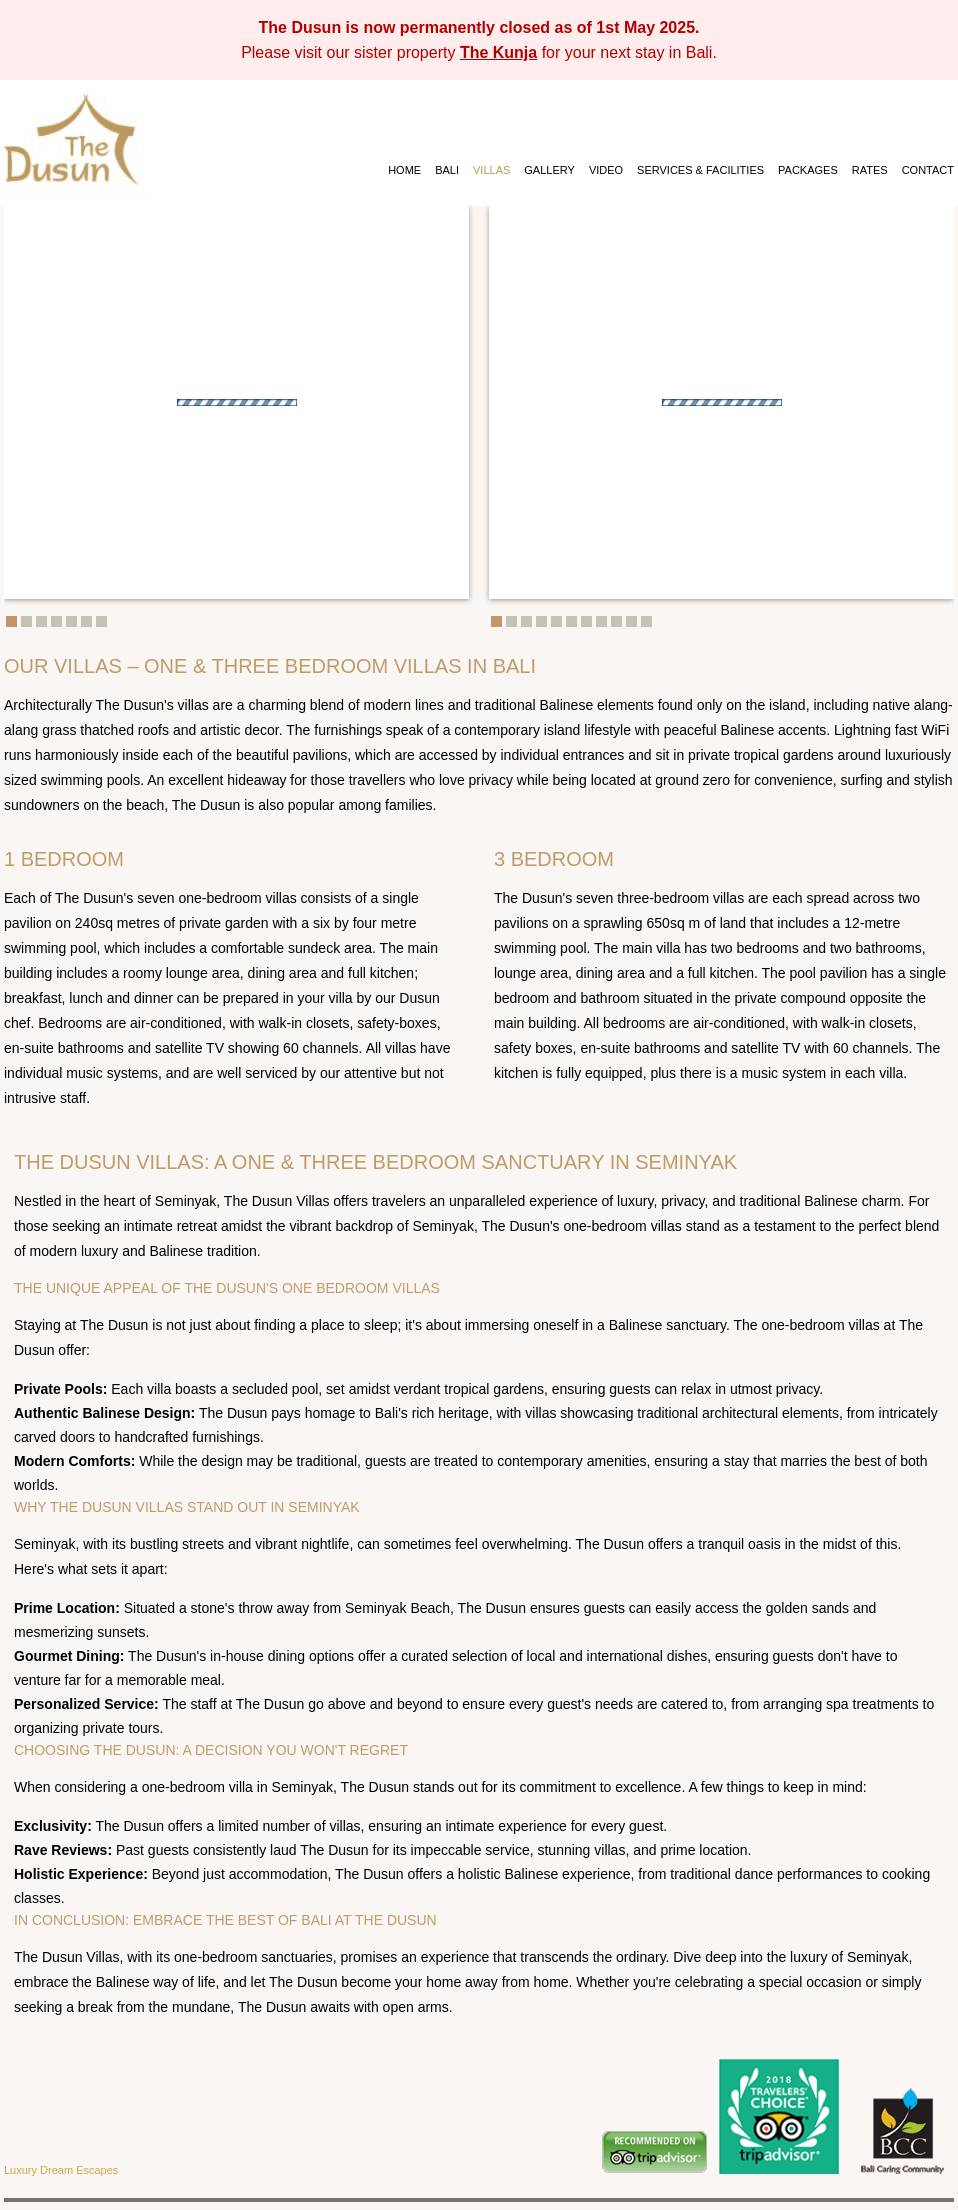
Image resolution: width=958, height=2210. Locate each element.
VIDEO (606, 170)
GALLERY (549, 170)
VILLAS (491, 170)
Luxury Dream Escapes (61, 2170)
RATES (870, 170)
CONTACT (928, 170)
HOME (404, 170)
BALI (447, 170)
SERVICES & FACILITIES (700, 170)
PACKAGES (808, 170)
